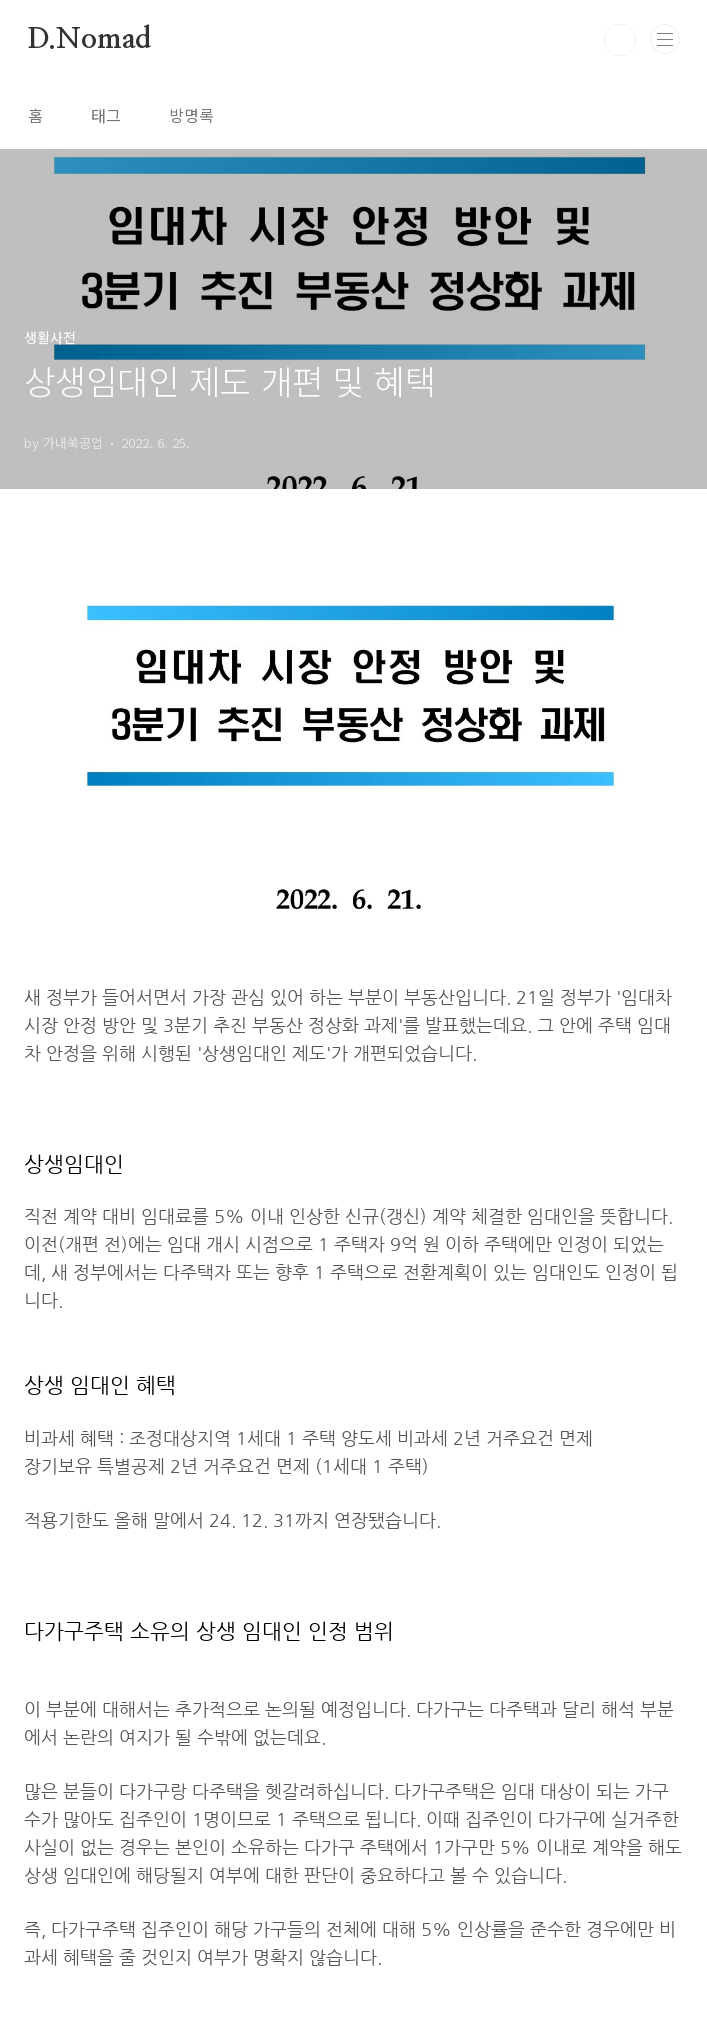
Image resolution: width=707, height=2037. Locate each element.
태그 (106, 115)
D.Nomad (90, 40)
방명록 (191, 115)
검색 (620, 40)
